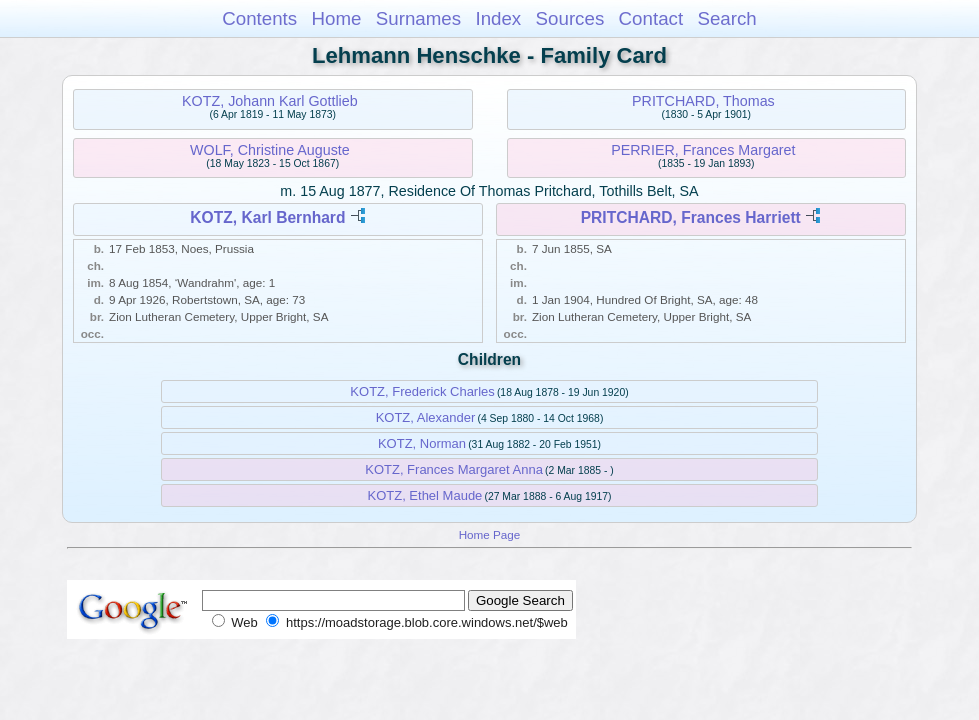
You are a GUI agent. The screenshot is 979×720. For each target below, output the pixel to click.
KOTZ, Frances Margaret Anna (454, 469)
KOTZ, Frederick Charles (422, 391)
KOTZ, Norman (422, 443)
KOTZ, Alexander (426, 417)
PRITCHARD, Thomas (703, 101)
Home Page (490, 534)
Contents (259, 18)
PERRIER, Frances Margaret (703, 150)
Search (726, 18)
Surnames (418, 18)
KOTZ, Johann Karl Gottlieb (270, 101)
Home (336, 18)
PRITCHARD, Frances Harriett (691, 217)
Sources (570, 18)
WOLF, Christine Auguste (270, 150)
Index (498, 18)
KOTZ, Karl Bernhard (267, 217)
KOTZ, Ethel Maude (424, 495)
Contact (651, 18)
